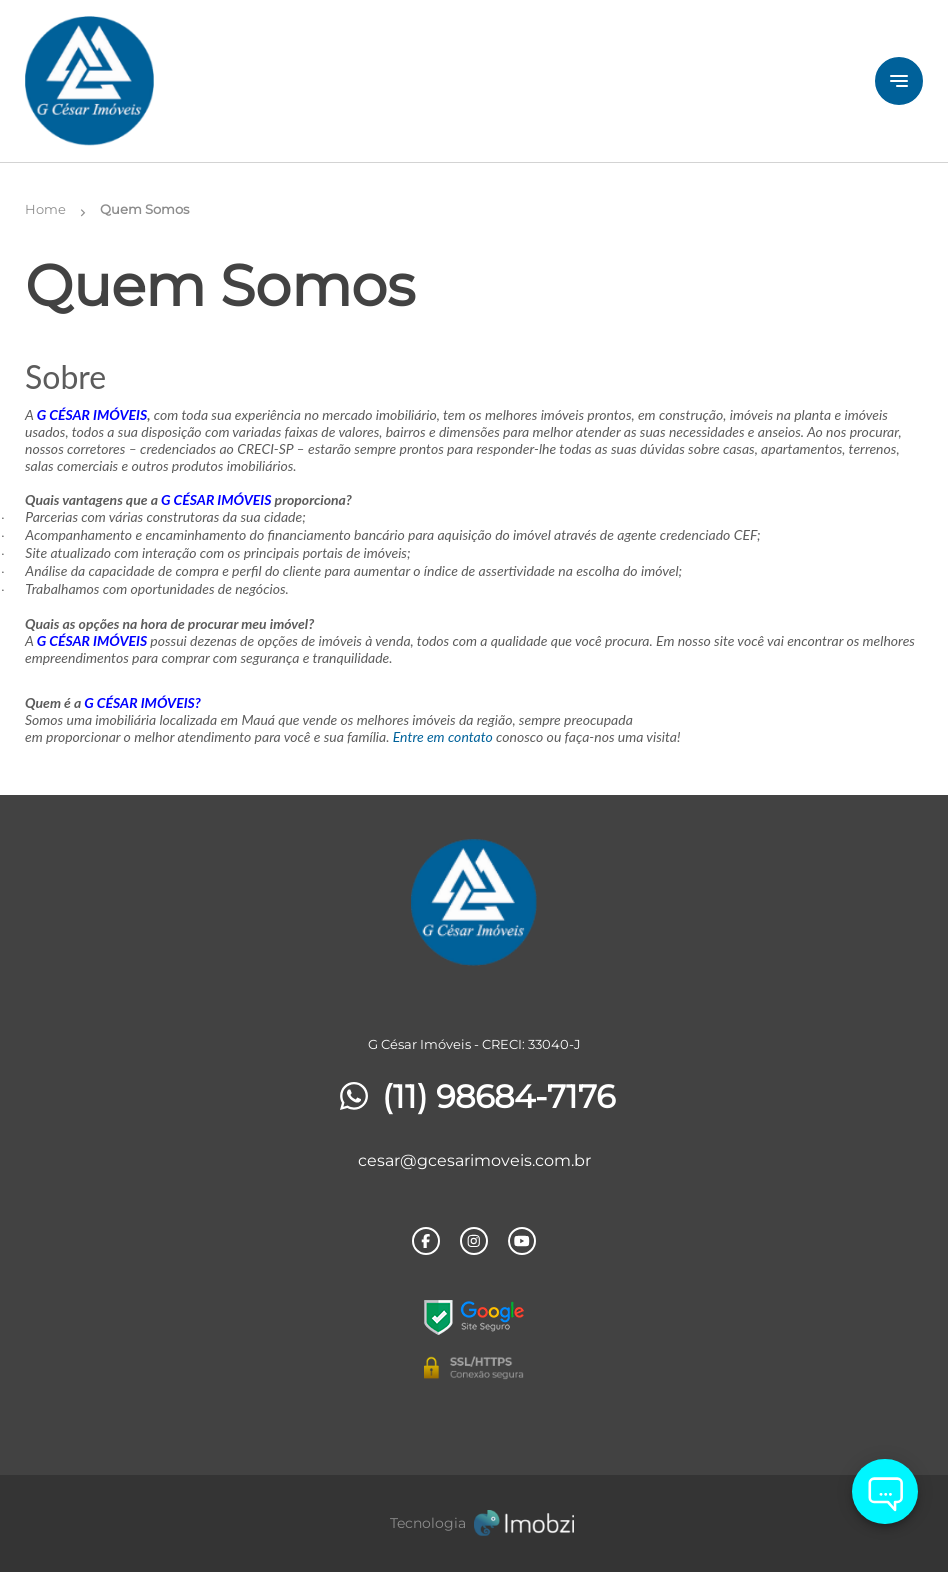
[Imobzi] (474, 1523)
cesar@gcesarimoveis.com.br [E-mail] (474, 1160)
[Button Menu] (899, 81)
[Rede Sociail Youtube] (522, 1241)
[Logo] (174, 81)
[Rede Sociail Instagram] (474, 1241)
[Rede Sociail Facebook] (426, 1241)
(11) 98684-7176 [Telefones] (474, 1097)
